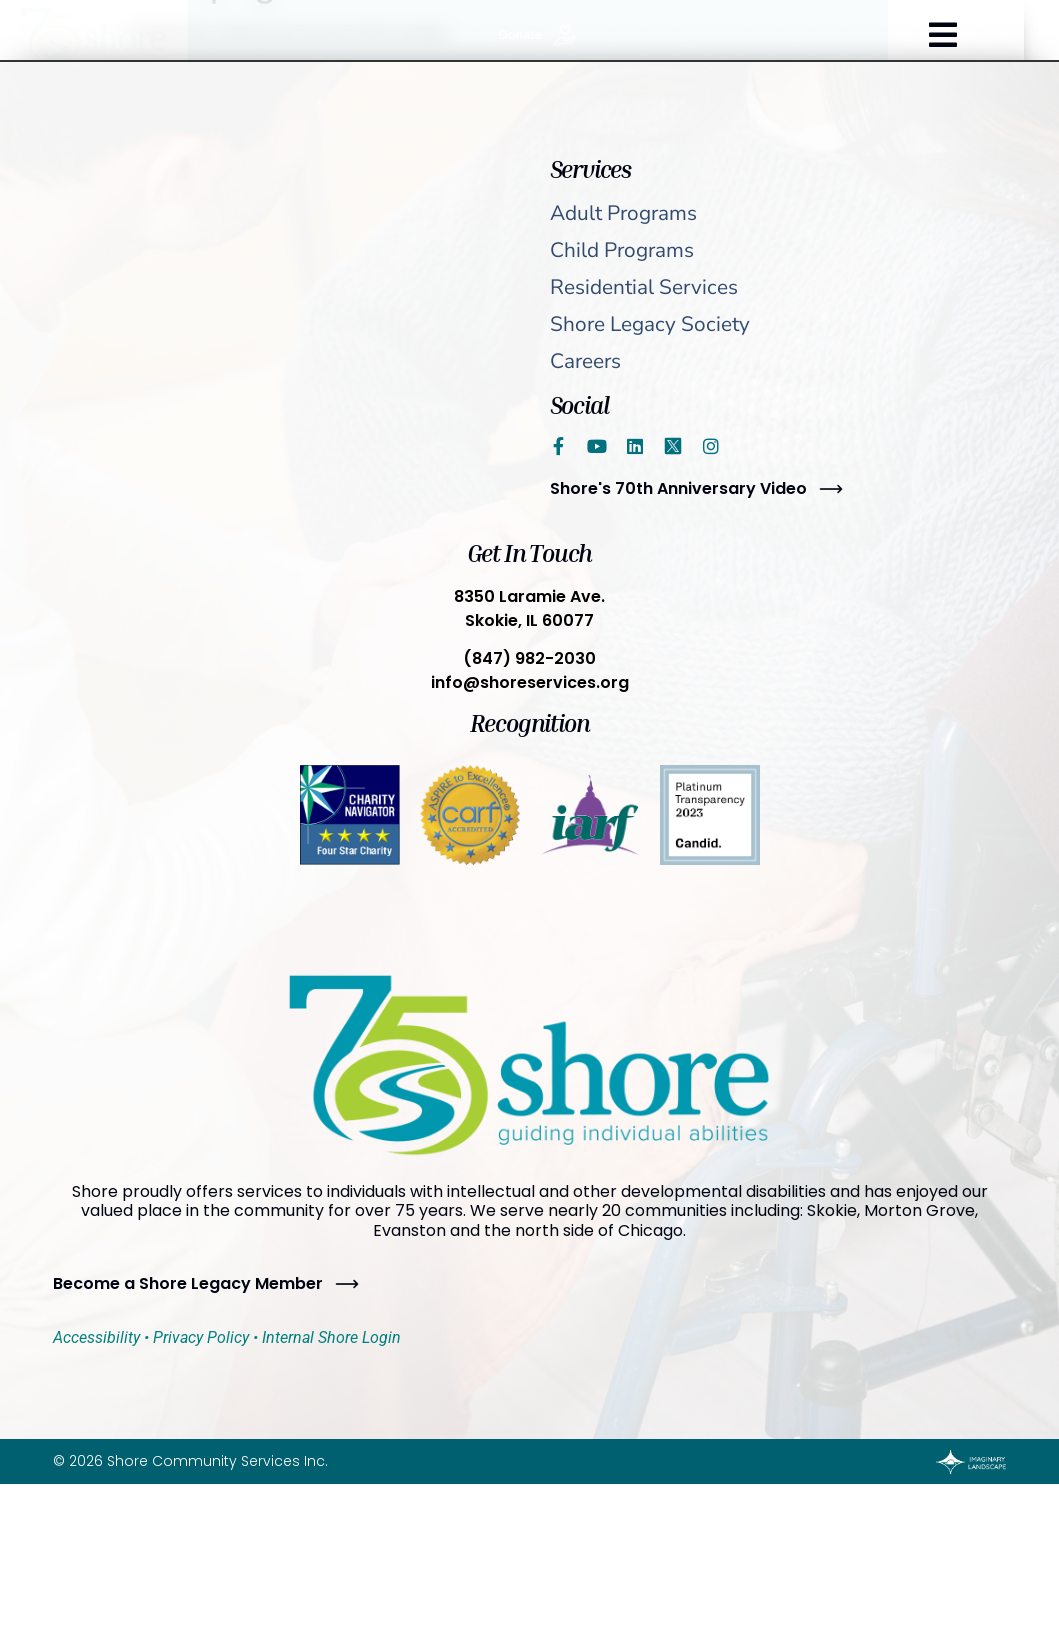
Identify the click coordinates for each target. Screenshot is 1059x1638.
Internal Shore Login (331, 1337)
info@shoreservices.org (530, 682)
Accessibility (96, 1337)
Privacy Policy (201, 1337)
